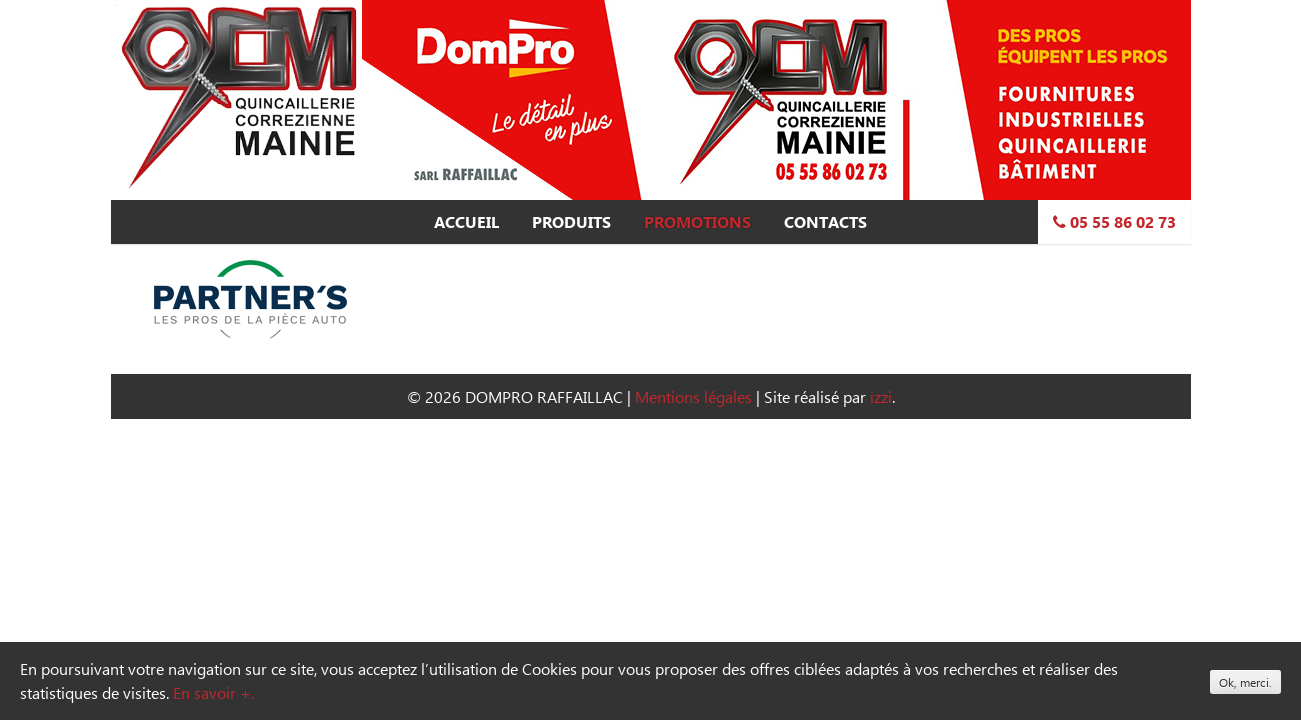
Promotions (697, 222)
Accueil (466, 222)
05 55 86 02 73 (1114, 222)
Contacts (825, 222)
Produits (571, 222)
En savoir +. (213, 692)
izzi (881, 396)
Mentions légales (693, 396)
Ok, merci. (1245, 682)
